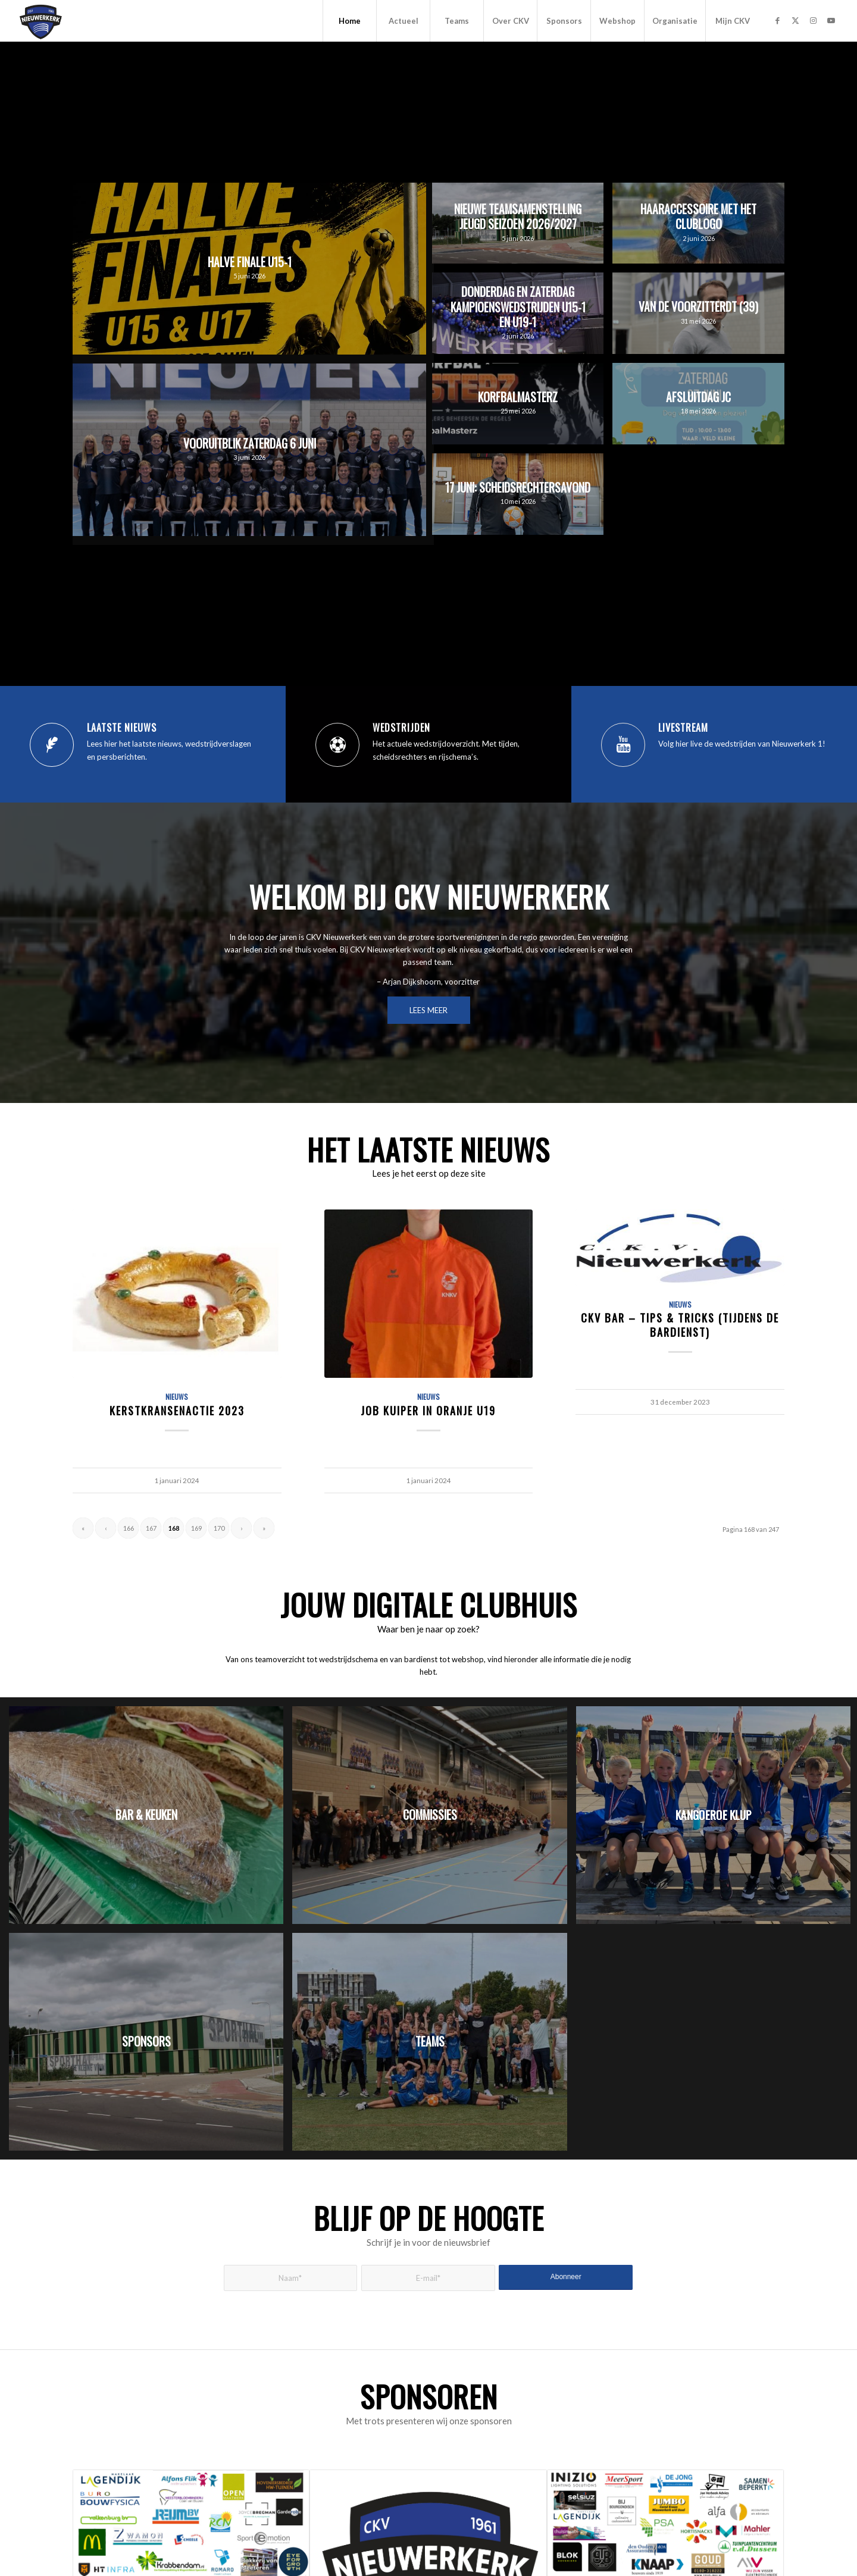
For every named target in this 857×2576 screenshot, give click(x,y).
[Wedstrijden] (337, 745)
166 (128, 1528)
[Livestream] (623, 745)
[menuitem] (349, 21)
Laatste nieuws (122, 727)
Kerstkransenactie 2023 (177, 1410)
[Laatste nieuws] (52, 745)
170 (219, 1528)
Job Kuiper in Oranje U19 (428, 1410)
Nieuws (176, 1397)
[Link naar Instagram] (813, 20)
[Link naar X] (795, 20)
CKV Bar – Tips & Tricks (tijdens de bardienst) (680, 1324)
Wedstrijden (401, 727)
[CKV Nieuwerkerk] (41, 21)
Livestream (683, 727)
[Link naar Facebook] (777, 20)
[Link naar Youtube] (831, 20)
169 (196, 1528)
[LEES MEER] (428, 1010)
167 (151, 1528)
